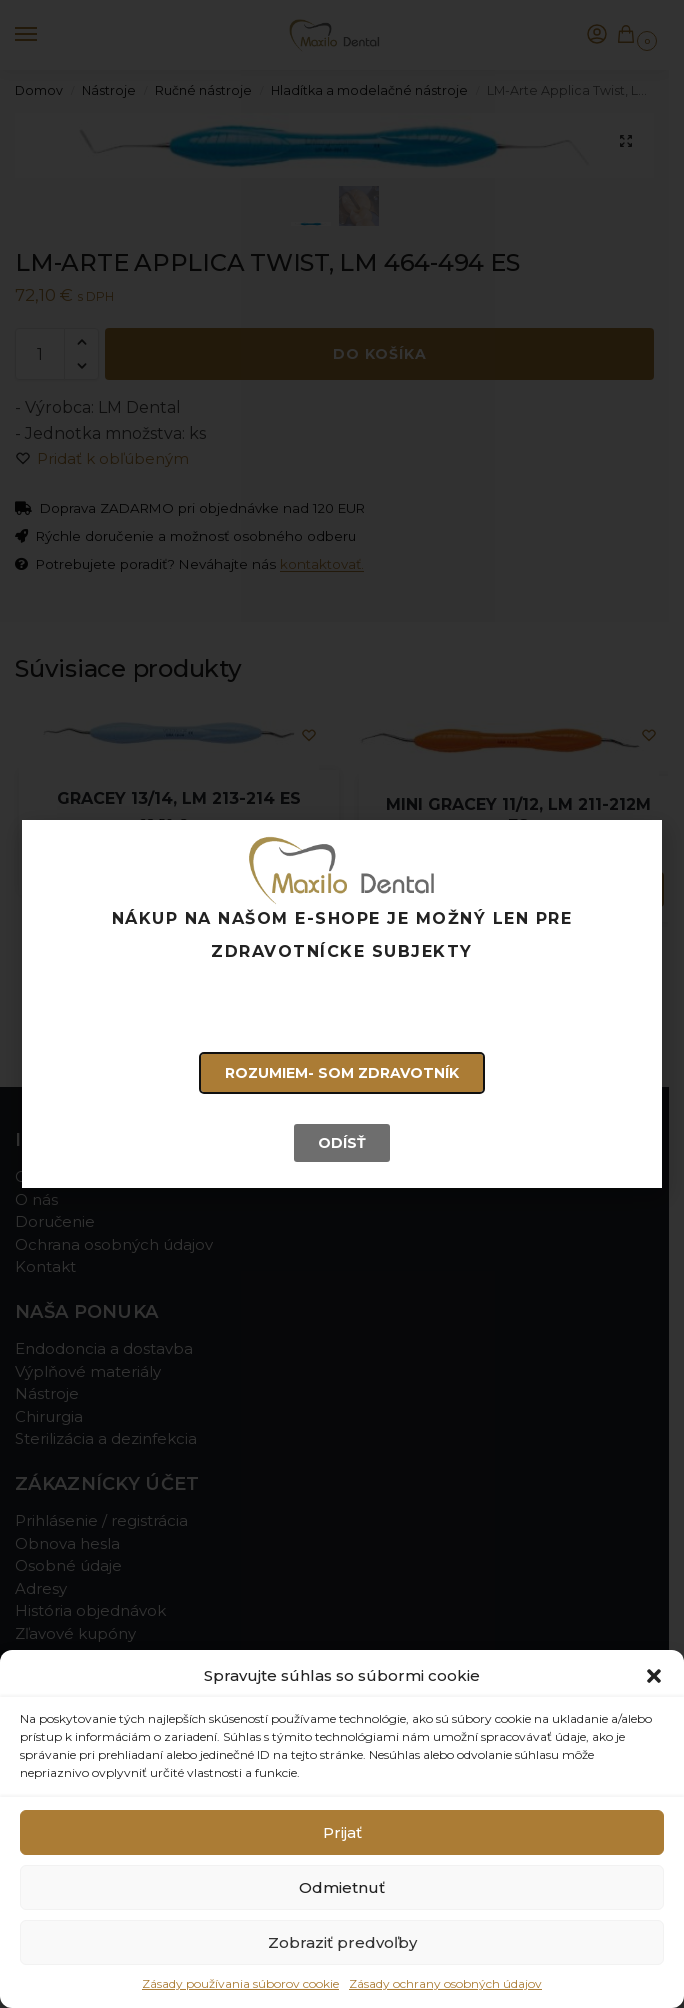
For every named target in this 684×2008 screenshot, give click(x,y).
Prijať (342, 1832)
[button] (654, 1676)
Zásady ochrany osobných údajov (445, 1983)
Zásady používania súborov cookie (240, 1983)
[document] (342, 1004)
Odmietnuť (342, 1887)
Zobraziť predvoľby (342, 1942)
